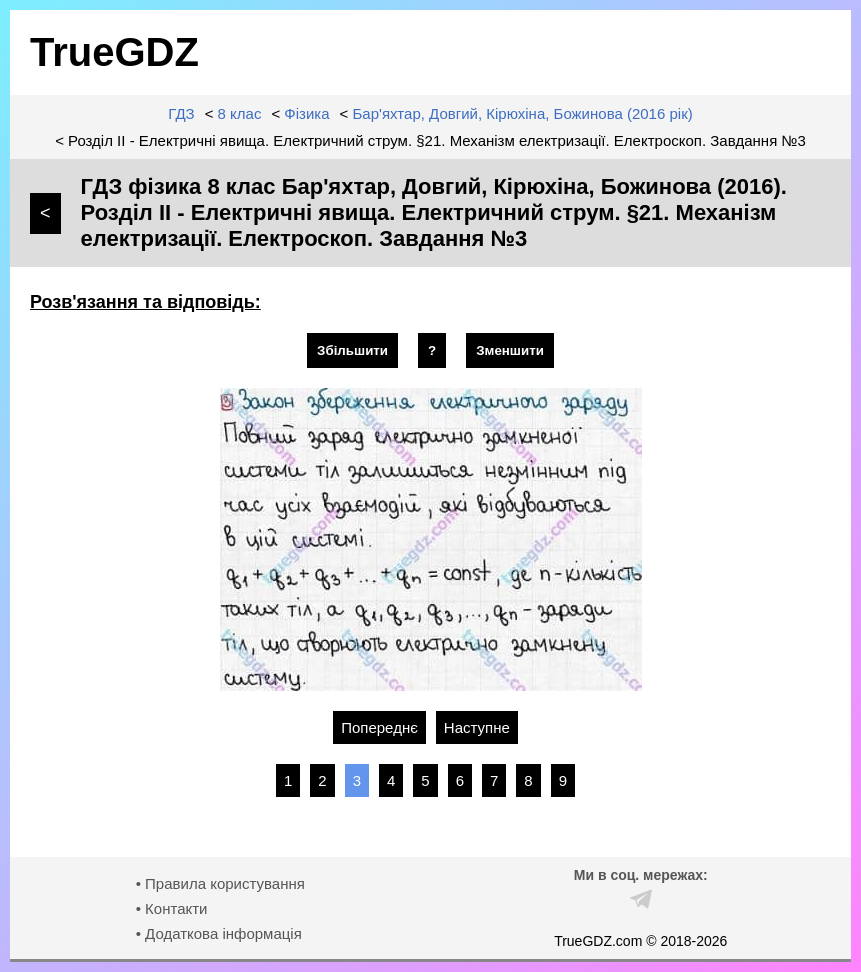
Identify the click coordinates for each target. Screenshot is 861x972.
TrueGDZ (114, 52)
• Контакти (172, 908)
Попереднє (379, 727)
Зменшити (510, 350)
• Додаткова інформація (219, 933)
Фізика (306, 113)
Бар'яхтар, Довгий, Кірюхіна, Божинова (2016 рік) (523, 113)
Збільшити (352, 350)
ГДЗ (181, 113)
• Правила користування (220, 883)
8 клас (240, 113)
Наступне (477, 727)
